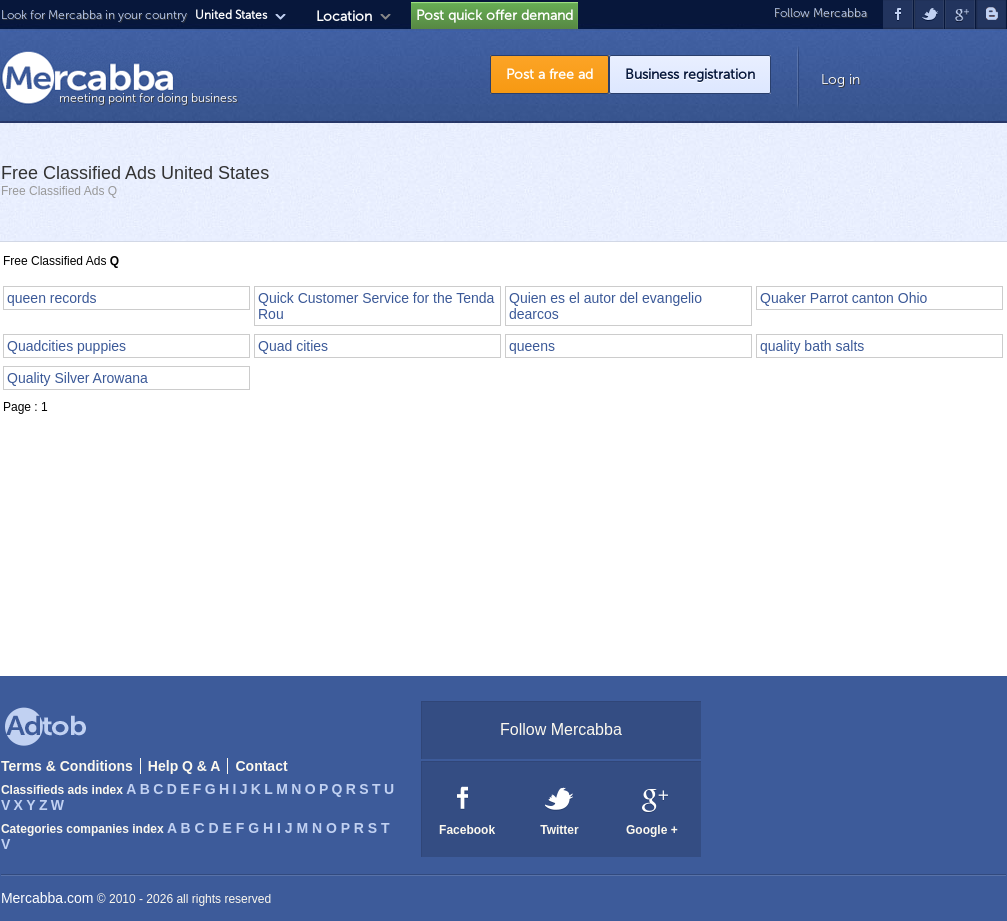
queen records (52, 298)
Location (344, 16)
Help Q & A (184, 766)
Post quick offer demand (494, 15)
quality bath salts (812, 346)
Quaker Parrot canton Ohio (843, 298)
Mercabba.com (47, 898)
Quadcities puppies (66, 346)
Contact (261, 766)
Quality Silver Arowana (77, 378)
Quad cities (293, 346)
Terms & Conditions (67, 766)
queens (532, 346)
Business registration (690, 74)
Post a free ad (549, 74)
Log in (840, 79)
